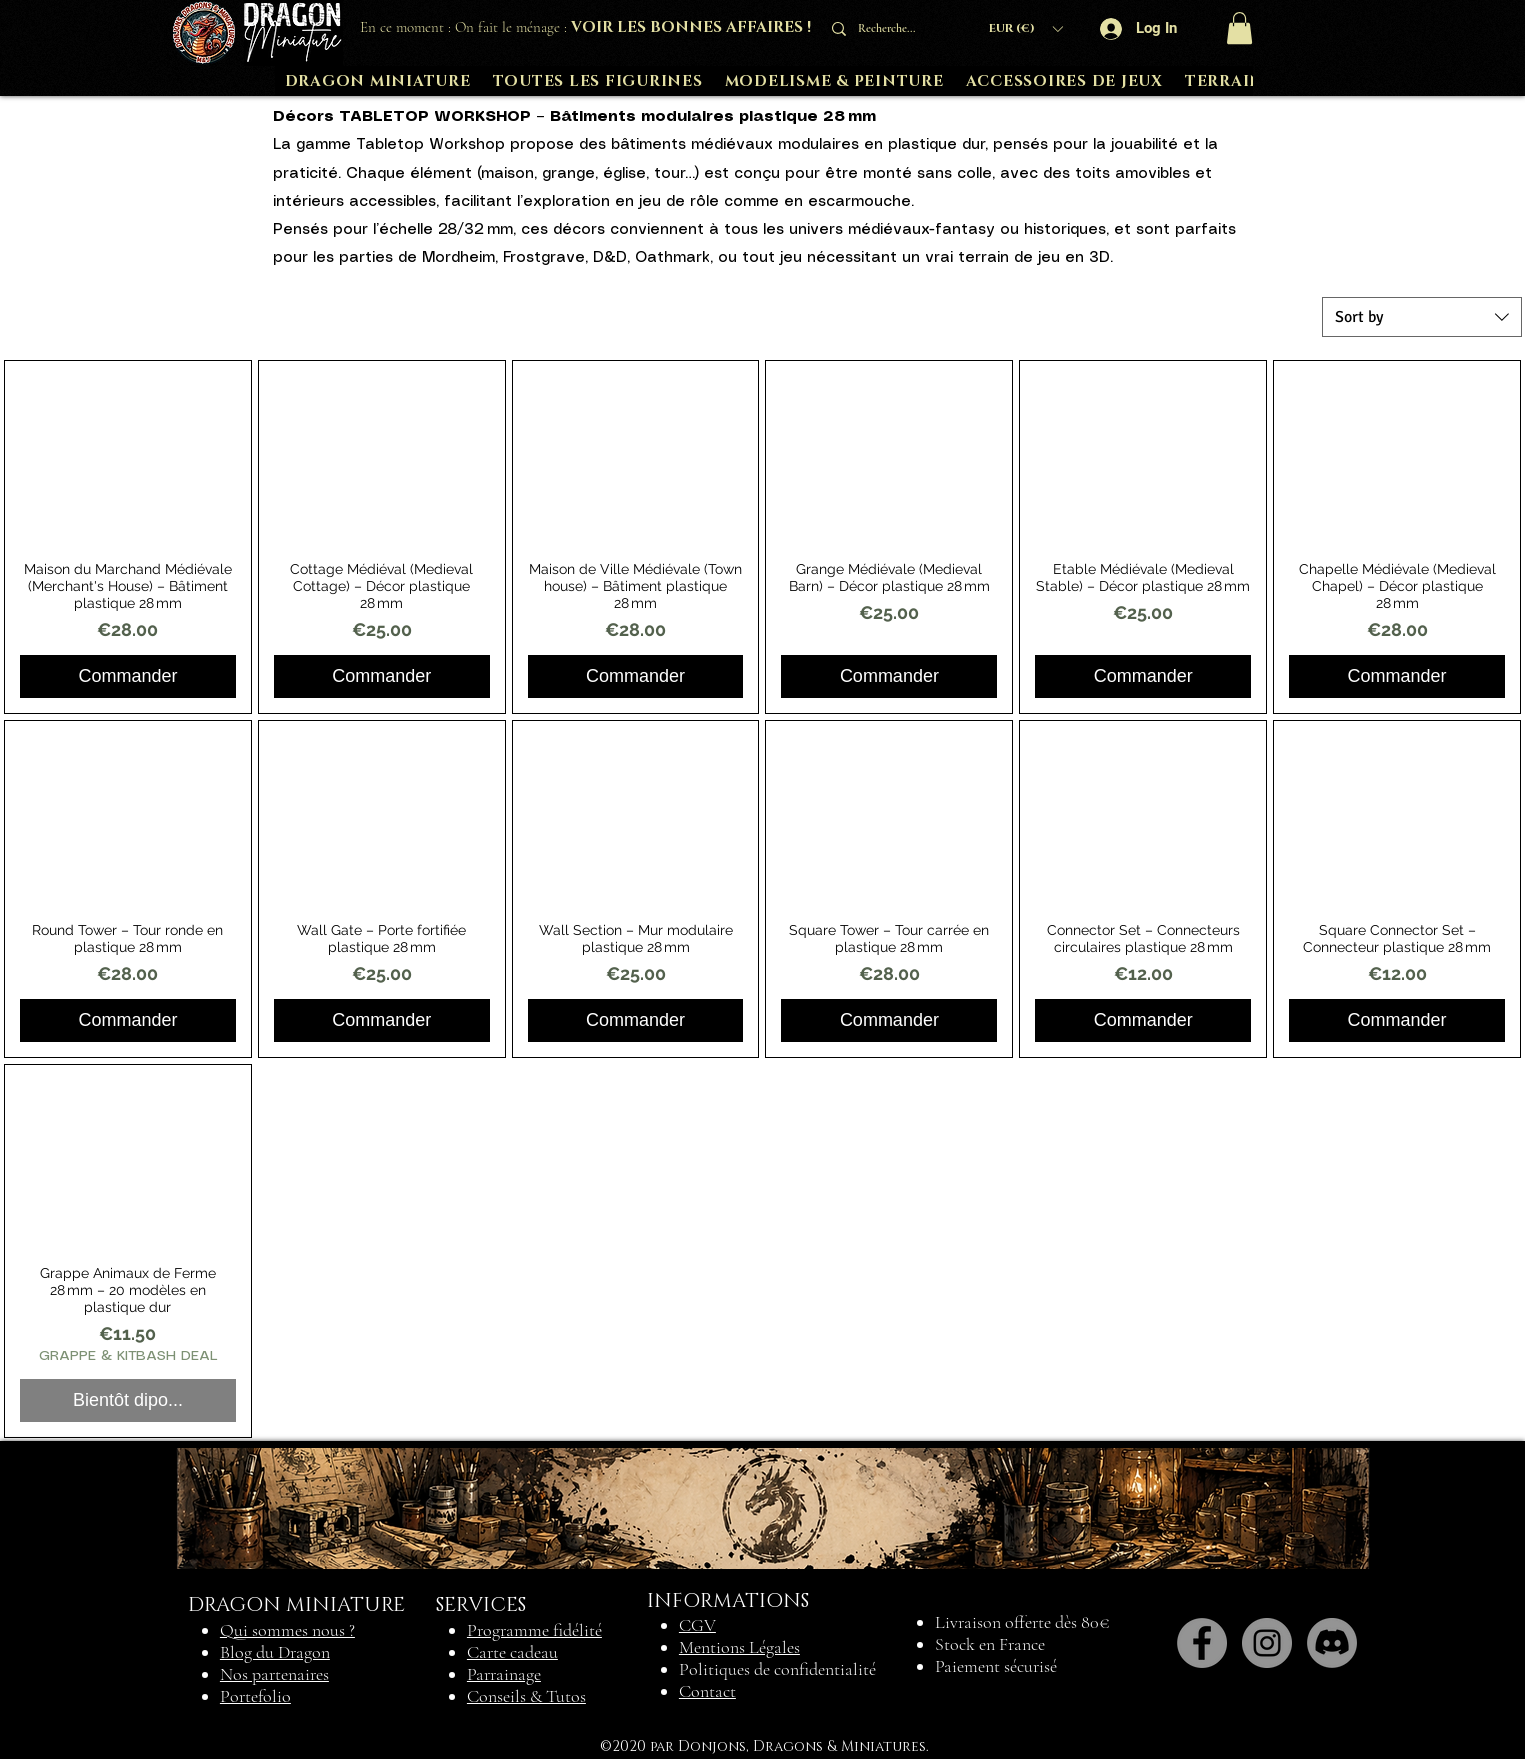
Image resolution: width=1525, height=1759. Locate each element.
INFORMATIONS (728, 1601)
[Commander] (128, 676)
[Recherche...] (893, 28)
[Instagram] (1267, 1643)
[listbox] (1025, 28)
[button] (1025, 28)
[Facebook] (1202, 1643)
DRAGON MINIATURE (296, 1605)
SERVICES (481, 1605)
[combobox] (1422, 317)
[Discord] (1332, 1643)
